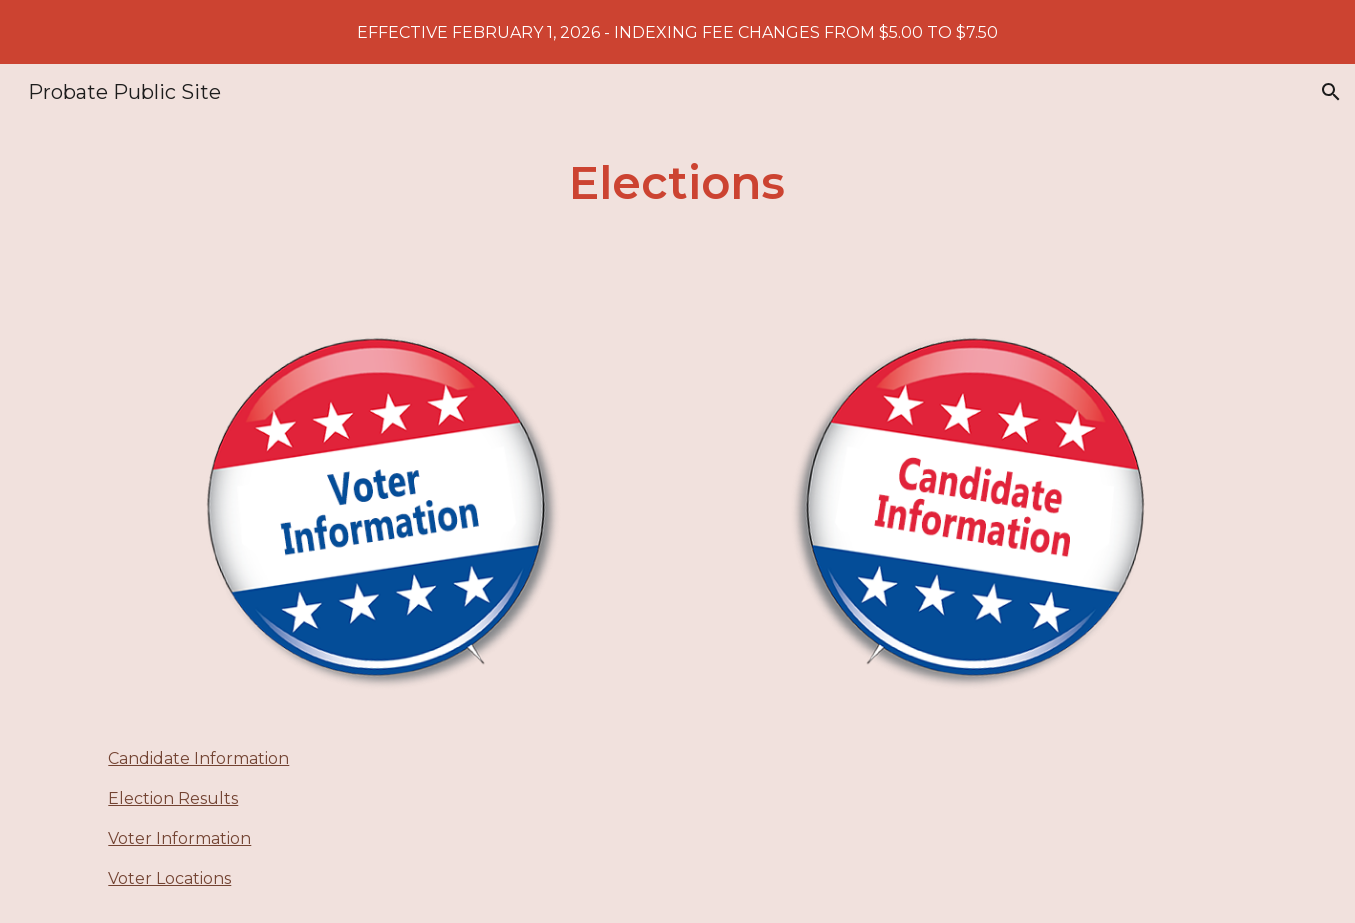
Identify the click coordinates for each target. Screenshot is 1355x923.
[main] (678, 183)
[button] (1331, 92)
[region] (677, 32)
